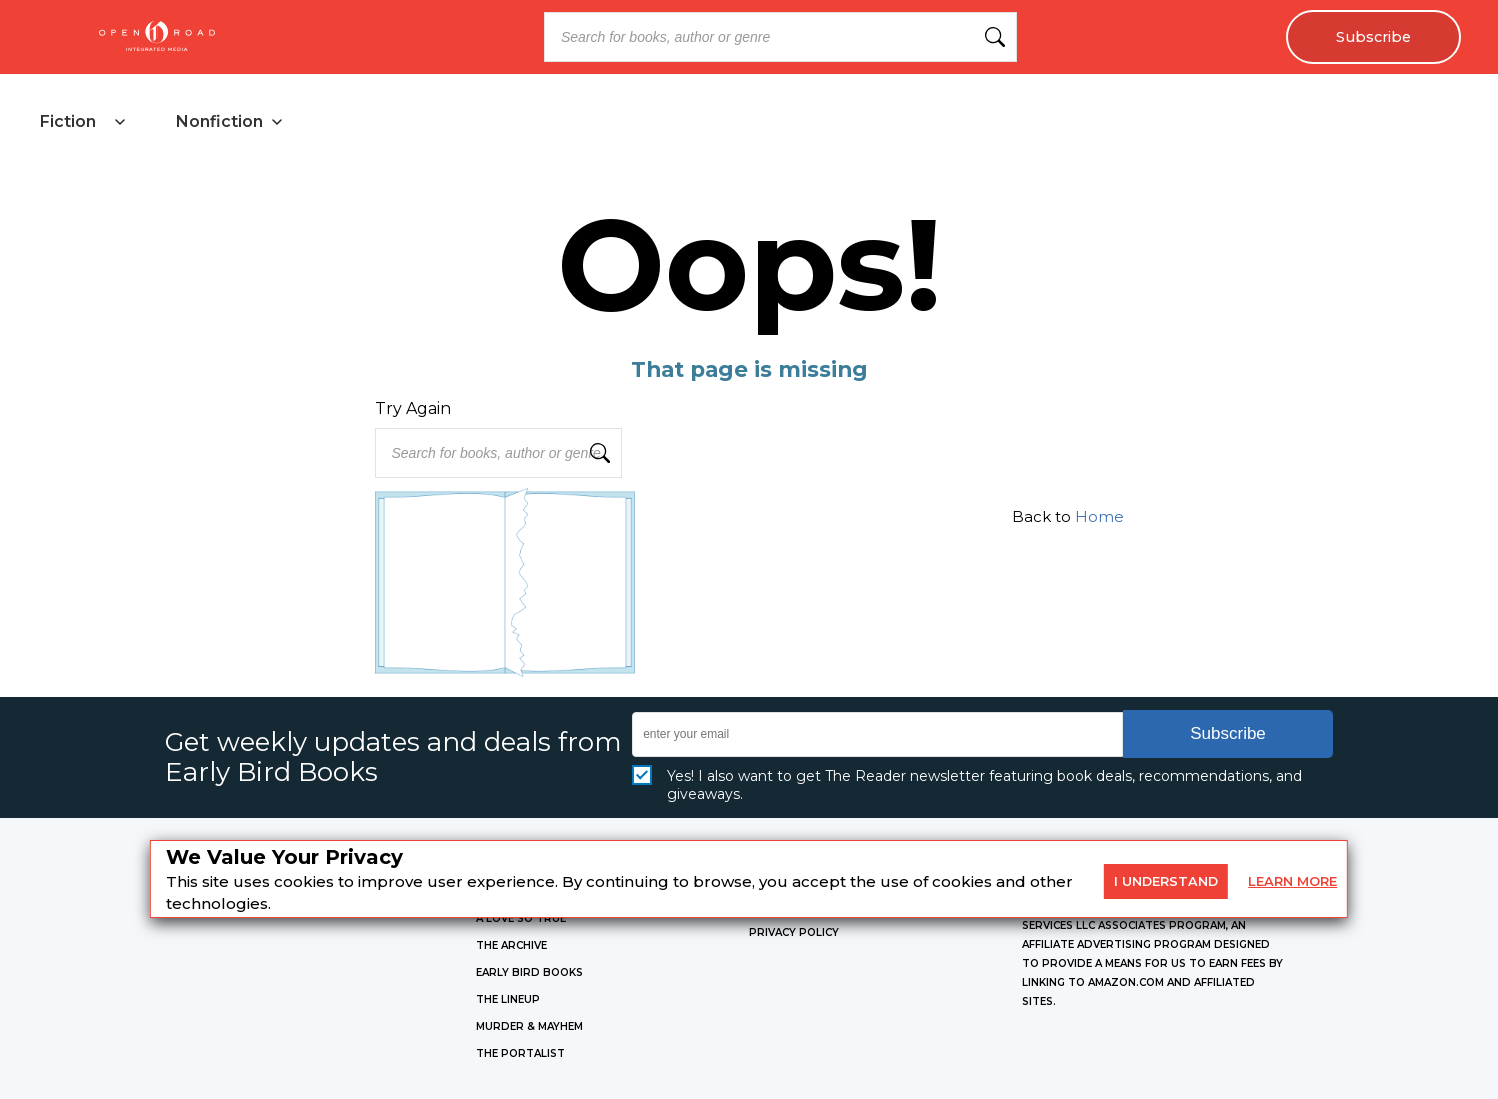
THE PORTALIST (520, 1053)
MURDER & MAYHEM (529, 1026)
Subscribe (1373, 37)
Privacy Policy (794, 932)
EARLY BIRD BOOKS (529, 972)
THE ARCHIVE (511, 945)
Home (1099, 516)
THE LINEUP (508, 999)
